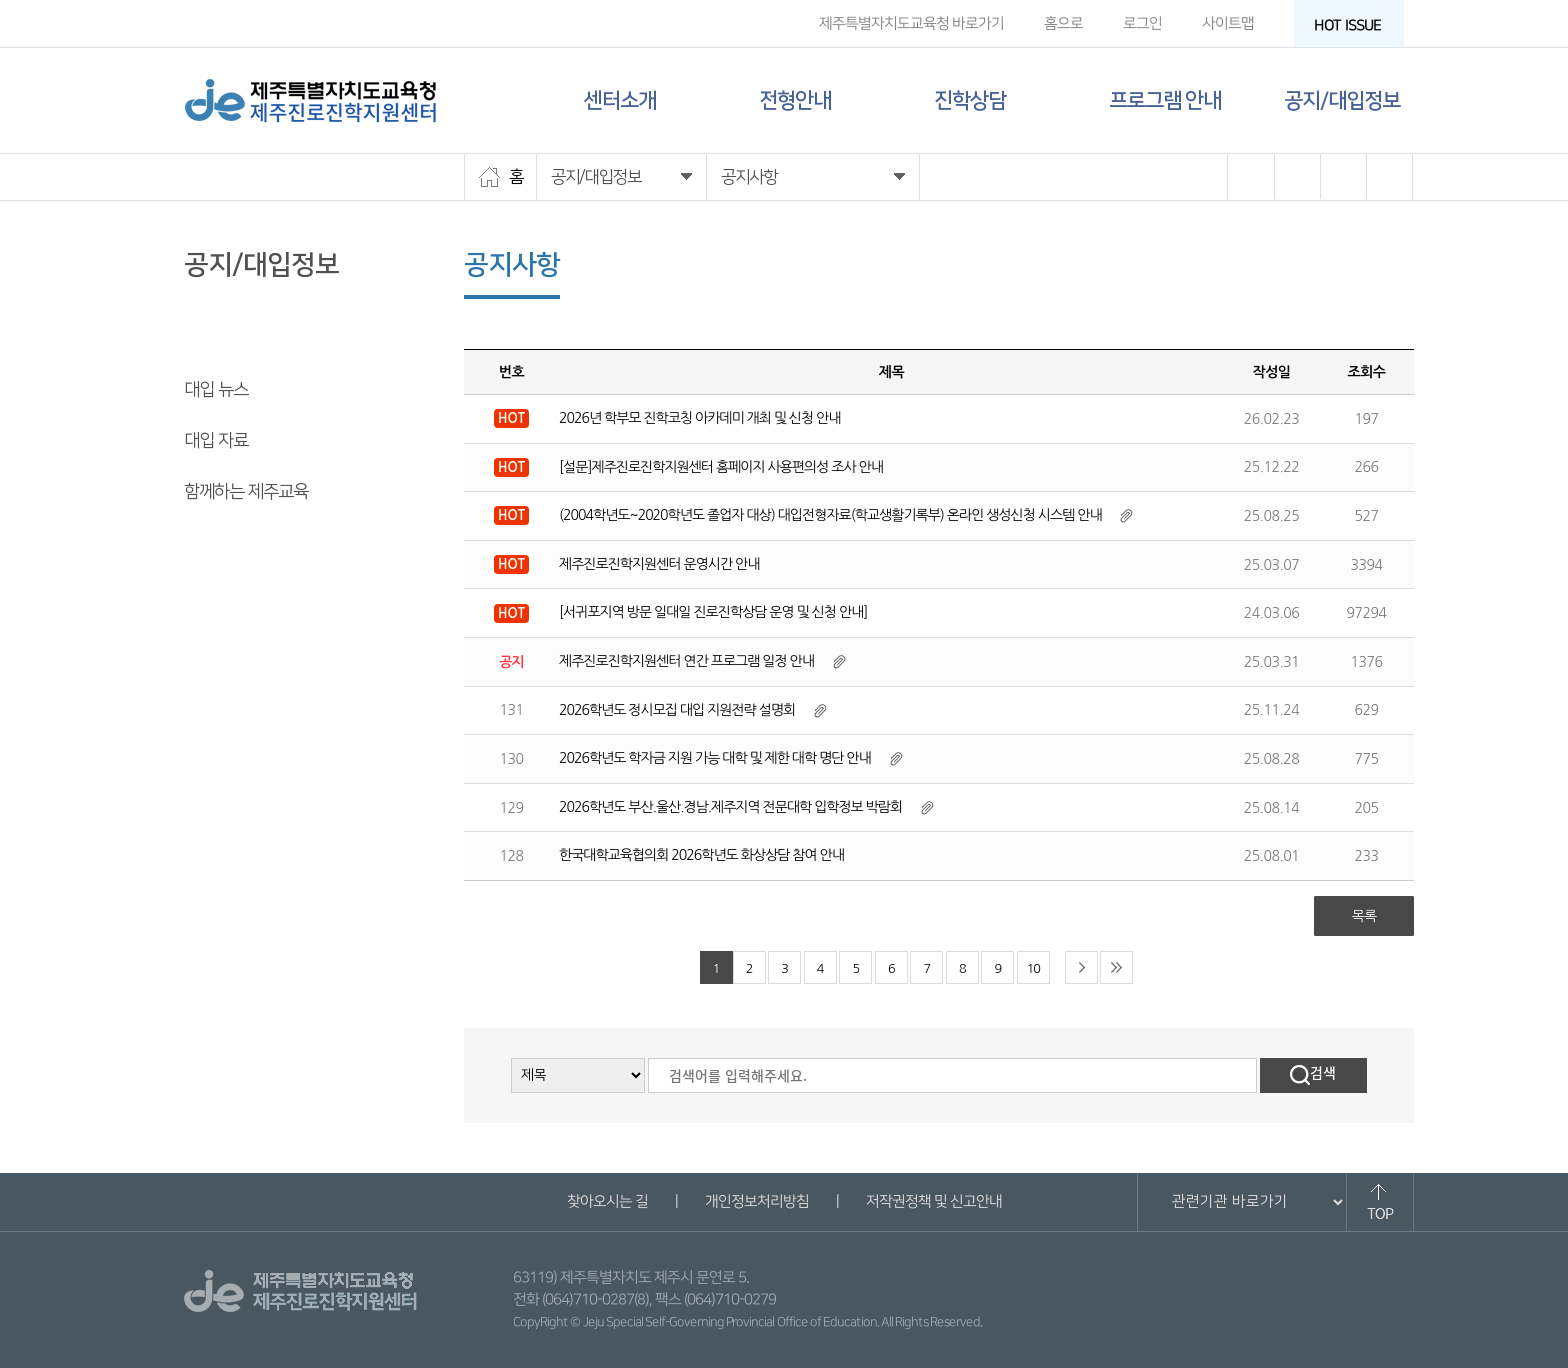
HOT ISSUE (1354, 25)
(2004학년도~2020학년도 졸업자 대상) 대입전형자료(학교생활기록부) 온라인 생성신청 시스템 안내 (830, 515)
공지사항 (214, 339)
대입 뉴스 (216, 390)
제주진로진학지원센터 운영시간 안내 (659, 564)
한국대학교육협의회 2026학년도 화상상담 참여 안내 (701, 855)
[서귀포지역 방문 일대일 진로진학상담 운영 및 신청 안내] (713, 612)
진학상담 (970, 100)
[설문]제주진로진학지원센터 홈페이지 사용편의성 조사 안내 (721, 467)
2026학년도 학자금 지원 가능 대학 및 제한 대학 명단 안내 (715, 758)
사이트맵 (1228, 23)
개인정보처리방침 (756, 1201)
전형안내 (795, 100)
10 (1033, 968)
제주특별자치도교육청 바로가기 (911, 23)
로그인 (1142, 23)
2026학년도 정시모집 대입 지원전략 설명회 (677, 710)
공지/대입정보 (1342, 100)
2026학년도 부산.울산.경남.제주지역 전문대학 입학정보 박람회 (730, 807)
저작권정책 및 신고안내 (933, 1201)
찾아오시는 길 (606, 1201)
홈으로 (1063, 23)
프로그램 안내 (1165, 100)
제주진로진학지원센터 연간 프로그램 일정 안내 (686, 661)
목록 (1364, 916)
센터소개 (620, 100)
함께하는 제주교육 (246, 492)
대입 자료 (216, 441)
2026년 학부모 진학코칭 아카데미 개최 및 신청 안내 (699, 418)
